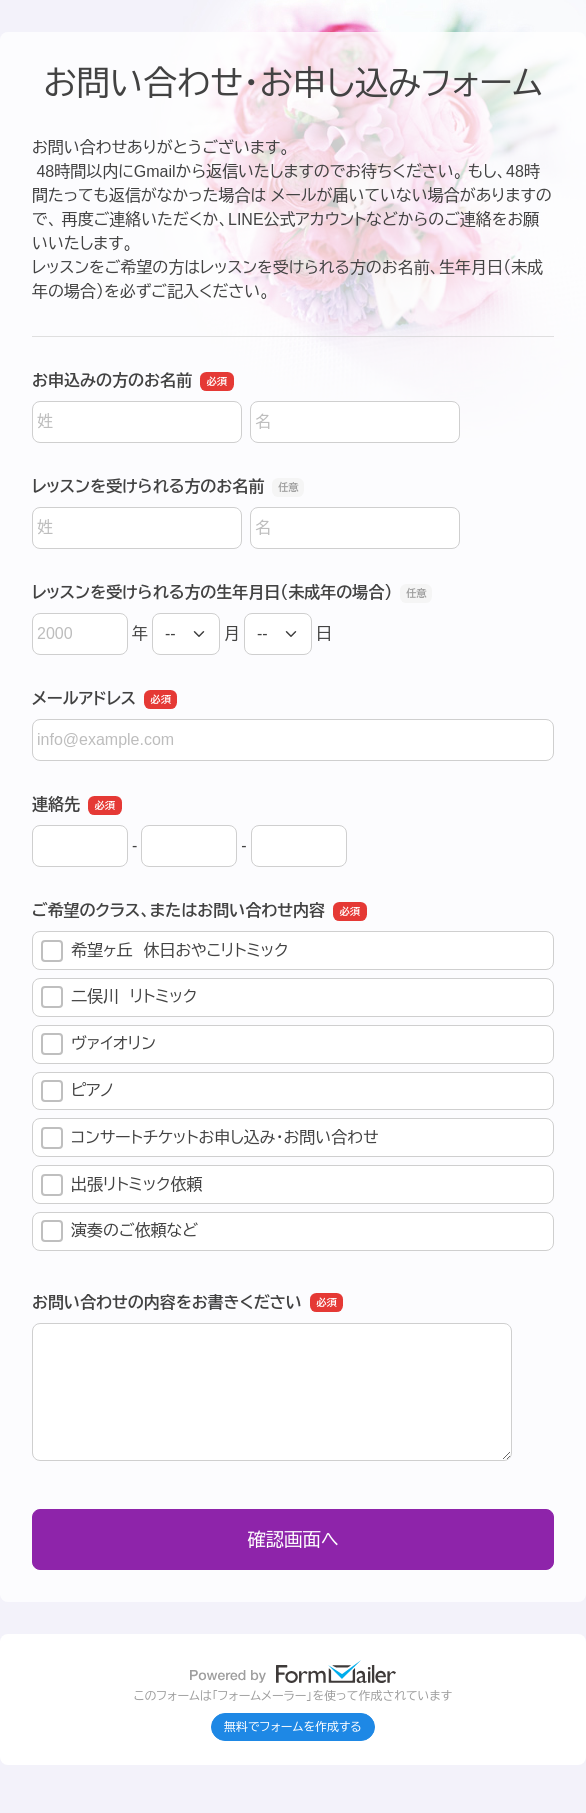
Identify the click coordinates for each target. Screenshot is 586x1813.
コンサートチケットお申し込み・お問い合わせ (210, 1138)
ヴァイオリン (98, 1044)
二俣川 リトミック (119, 997)
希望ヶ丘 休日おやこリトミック (164, 951)
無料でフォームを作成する (293, 1727)
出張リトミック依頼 (121, 1185)
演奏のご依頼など (119, 1231)
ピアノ (77, 1091)
